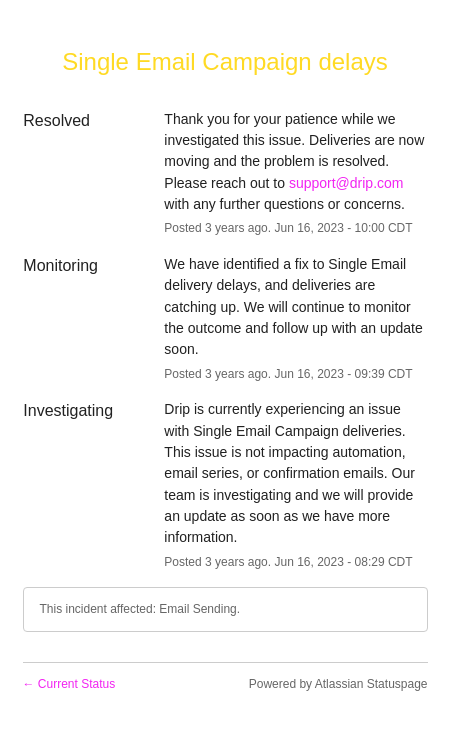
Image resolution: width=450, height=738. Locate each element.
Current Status (69, 684)
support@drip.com (346, 183)
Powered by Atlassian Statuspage (338, 684)
